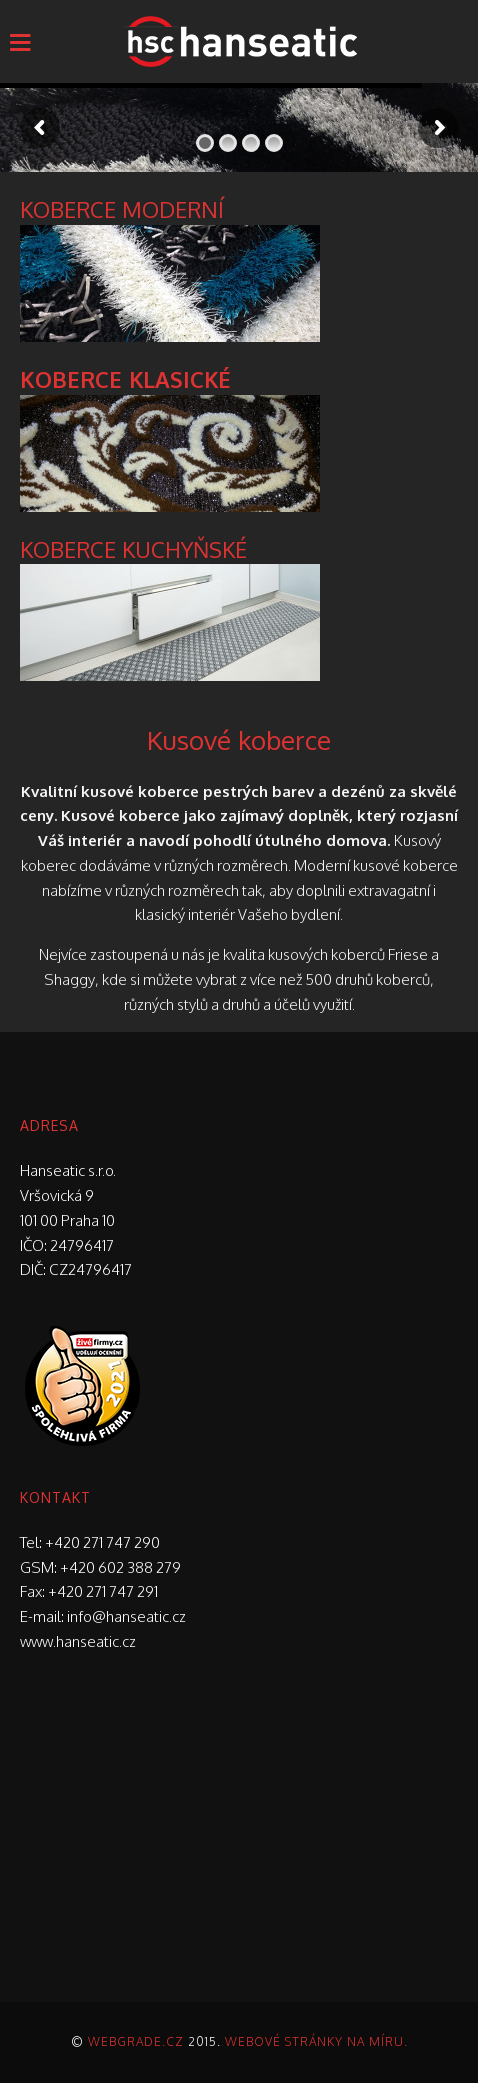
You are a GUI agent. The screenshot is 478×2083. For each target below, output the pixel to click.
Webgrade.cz (136, 2041)
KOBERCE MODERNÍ (122, 209)
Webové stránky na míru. (316, 2041)
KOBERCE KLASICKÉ (125, 379)
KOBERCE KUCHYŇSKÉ (133, 549)
